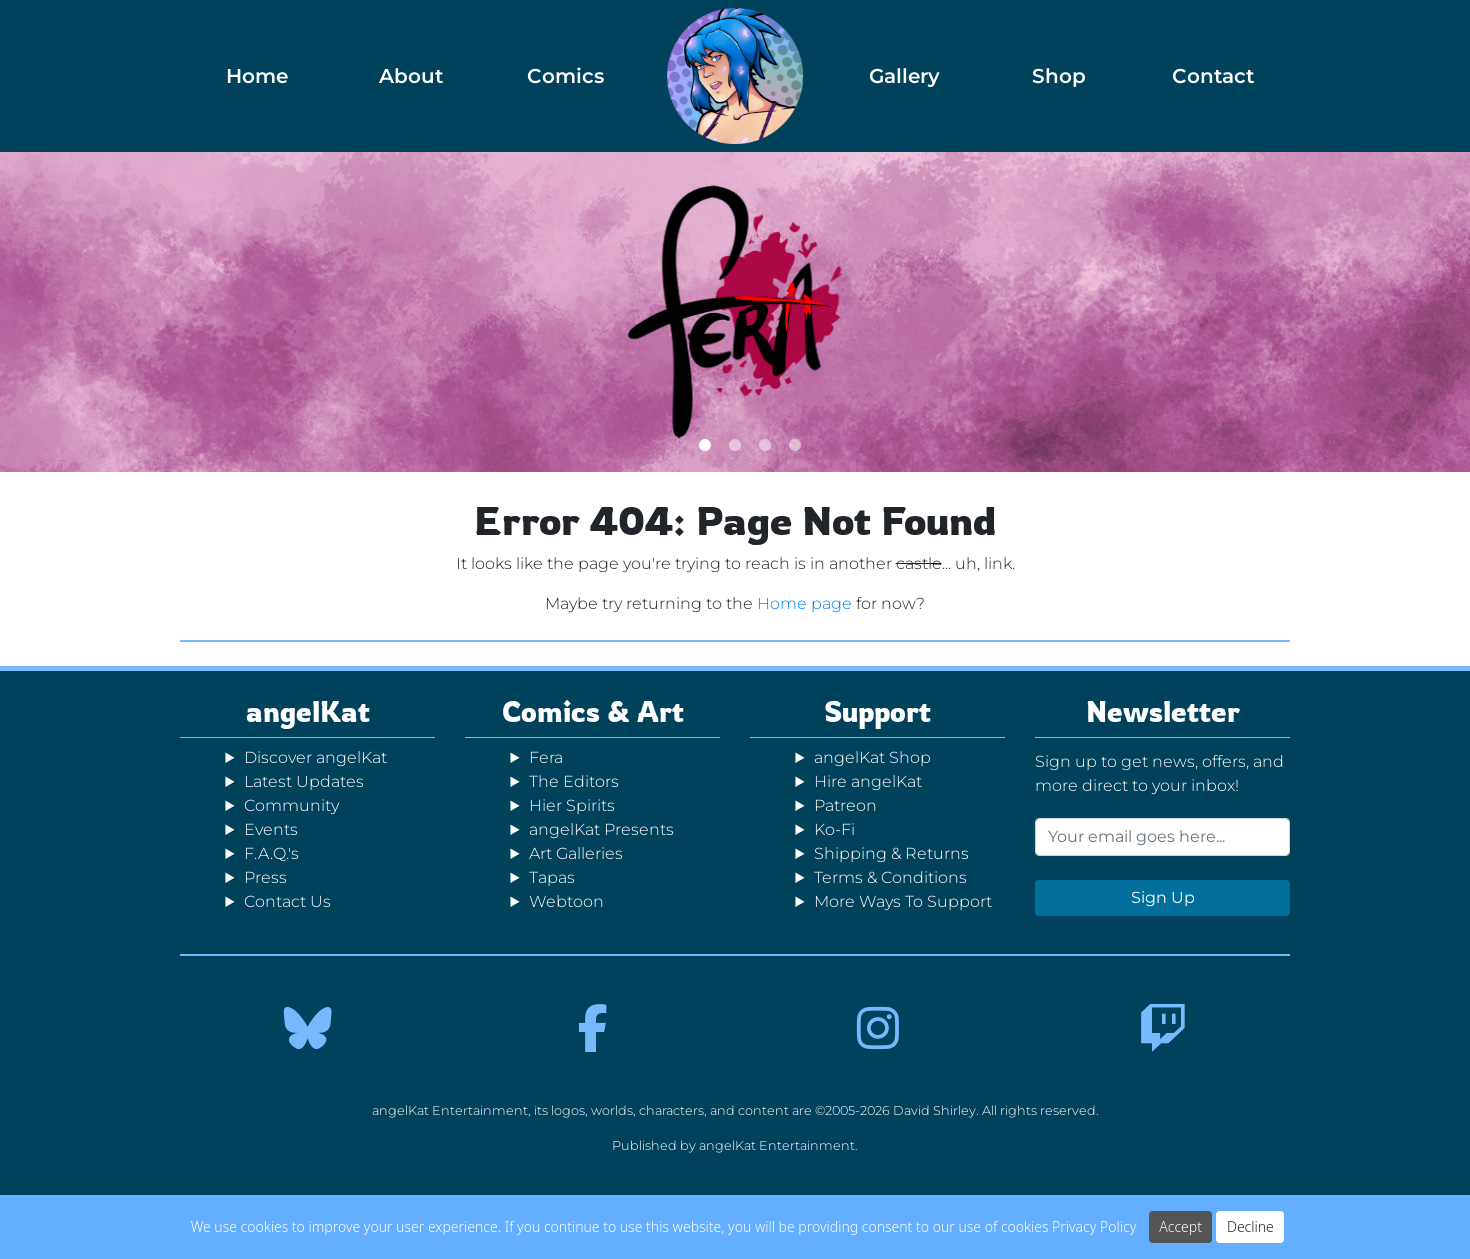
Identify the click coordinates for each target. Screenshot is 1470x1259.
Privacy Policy (1094, 1226)
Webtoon (566, 901)
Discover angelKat (315, 757)
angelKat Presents (601, 829)
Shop (1059, 76)
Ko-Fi (834, 829)
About (411, 76)
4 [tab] (795, 444)
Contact (1213, 76)
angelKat (308, 711)
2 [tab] (735, 444)
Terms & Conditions (890, 877)
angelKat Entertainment (777, 1145)
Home (257, 76)
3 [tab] (765, 444)
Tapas (552, 877)
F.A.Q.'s (271, 853)
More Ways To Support (903, 901)
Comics (565, 76)
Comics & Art (593, 711)
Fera (546, 757)
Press (265, 877)
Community (291, 805)
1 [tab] (705, 444)
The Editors (574, 781)
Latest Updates (304, 781)
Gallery (904, 76)
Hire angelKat (868, 781)
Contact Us (287, 901)
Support (877, 711)
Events (271, 829)
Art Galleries (576, 853)
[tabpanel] (735, 312)
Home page (804, 603)
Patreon (845, 805)
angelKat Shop (872, 757)
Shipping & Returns (891, 853)
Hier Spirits (572, 805)
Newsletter (1163, 711)
